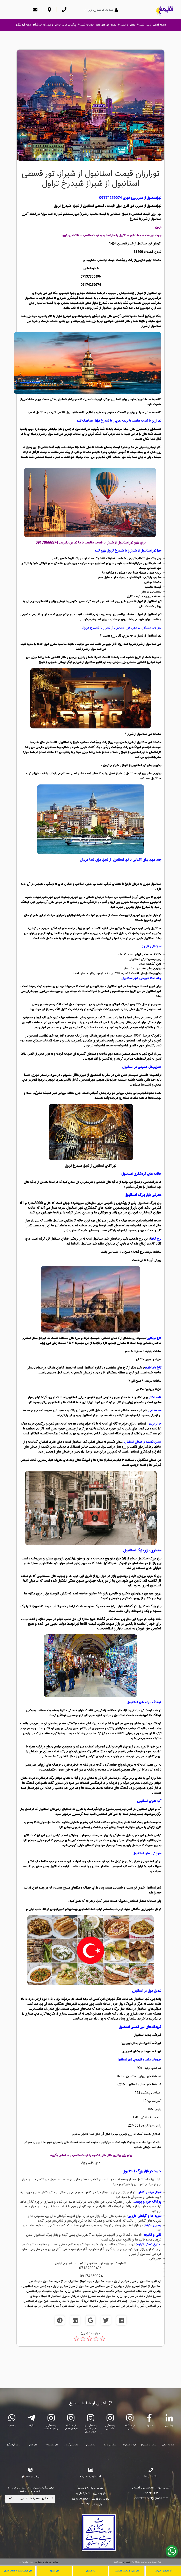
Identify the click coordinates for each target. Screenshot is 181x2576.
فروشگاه (37, 25)
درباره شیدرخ (144, 25)
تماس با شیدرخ (126, 25)
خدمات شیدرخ (86, 25)
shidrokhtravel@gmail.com (150, 2498)
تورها (113, 25)
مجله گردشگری (23, 25)
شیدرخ (126, 2562)
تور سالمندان (52, 2445)
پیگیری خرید (69, 25)
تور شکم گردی (71, 2445)
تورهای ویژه (102, 25)
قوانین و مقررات (51, 25)
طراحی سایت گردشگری (46, 2562)
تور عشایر (90, 2445)
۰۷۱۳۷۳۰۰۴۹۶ (150, 2493)
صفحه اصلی (159, 25)
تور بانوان (32, 2445)
